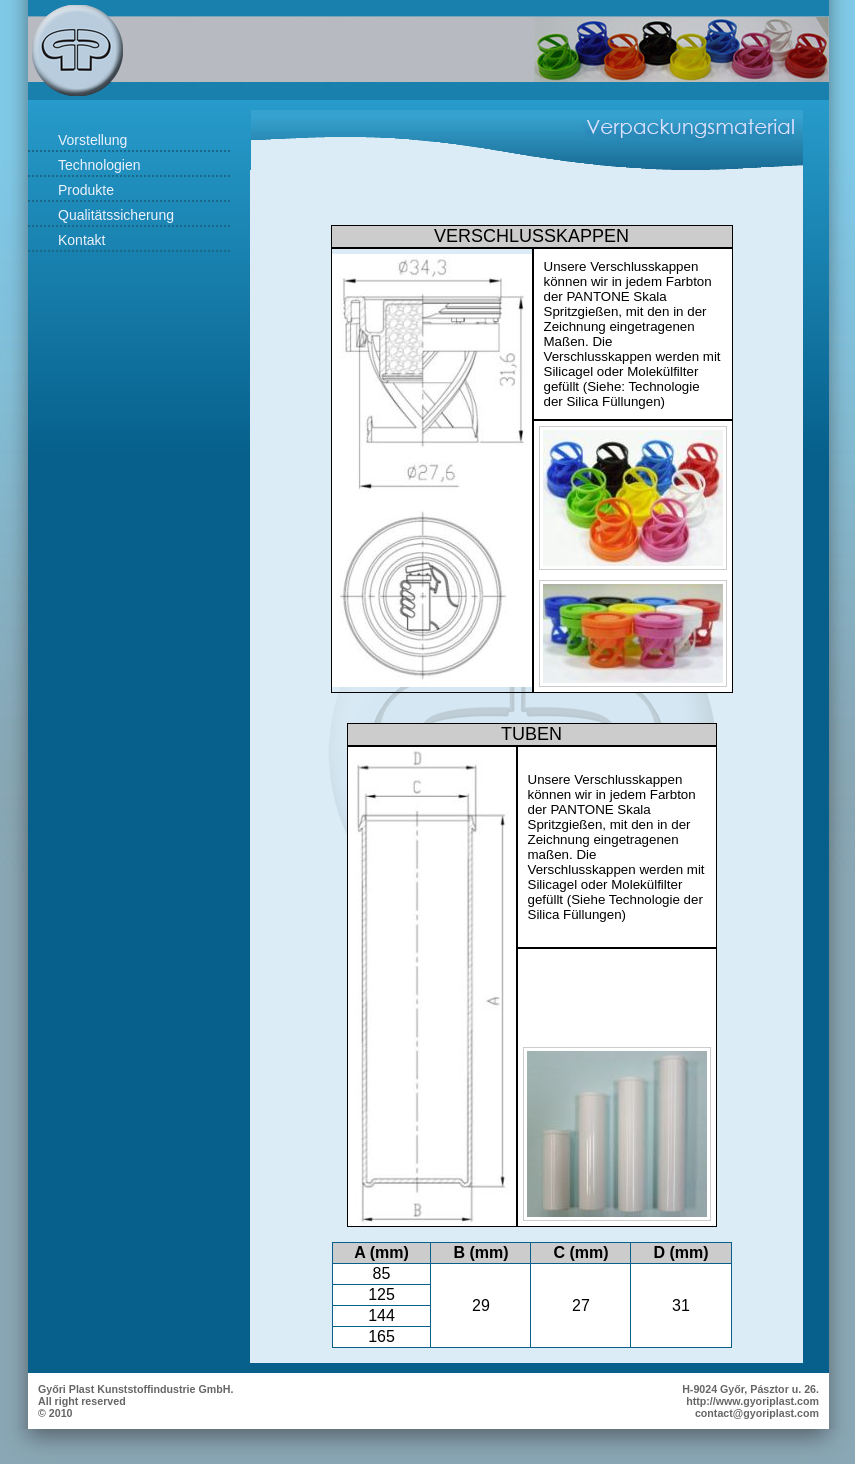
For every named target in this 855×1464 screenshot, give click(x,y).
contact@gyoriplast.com (757, 1413)
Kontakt (81, 240)
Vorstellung (92, 140)
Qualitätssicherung (116, 215)
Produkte (86, 190)
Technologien (99, 165)
